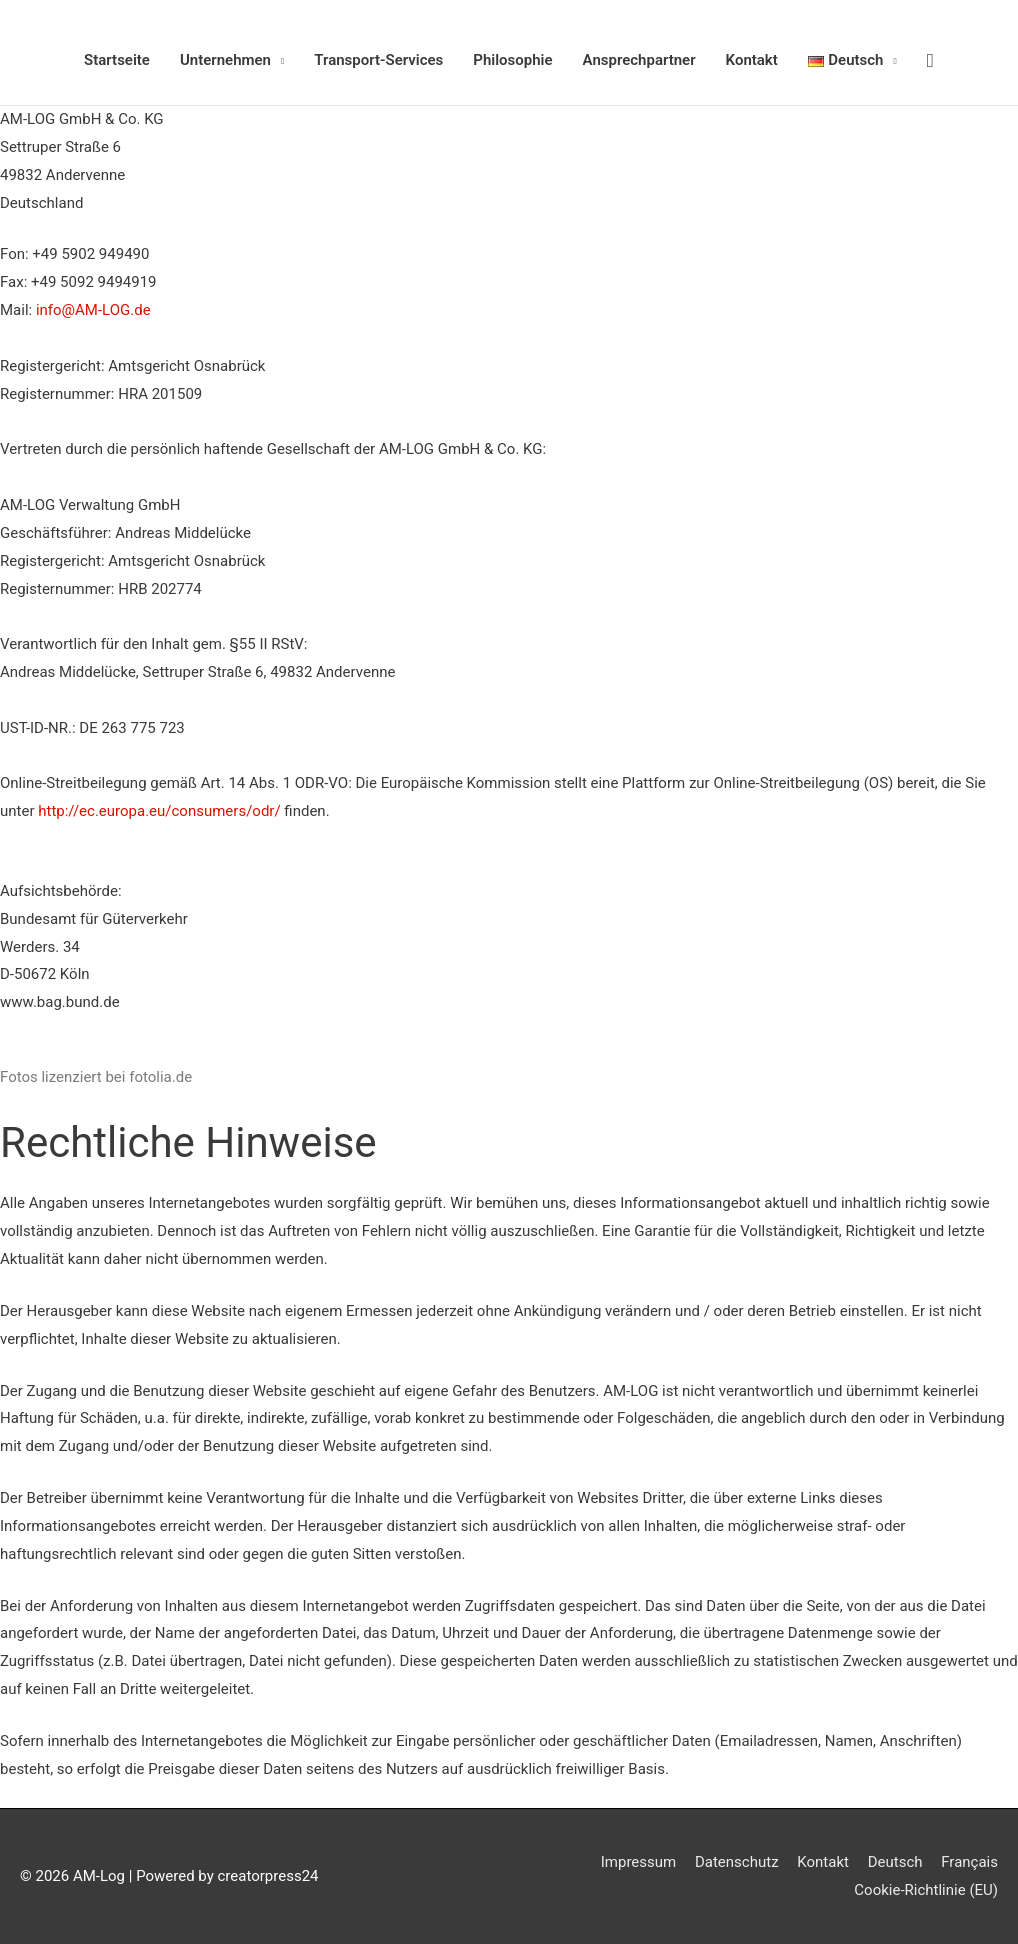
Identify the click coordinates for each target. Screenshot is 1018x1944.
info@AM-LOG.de (93, 310)
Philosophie (512, 60)
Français (969, 1862)
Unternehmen (225, 60)
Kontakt (752, 60)
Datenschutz (737, 1862)
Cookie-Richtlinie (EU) (926, 1890)
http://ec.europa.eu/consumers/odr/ (161, 811)
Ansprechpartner (639, 60)
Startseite (117, 60)
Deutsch (895, 1862)
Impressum (638, 1862)
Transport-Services (378, 60)
